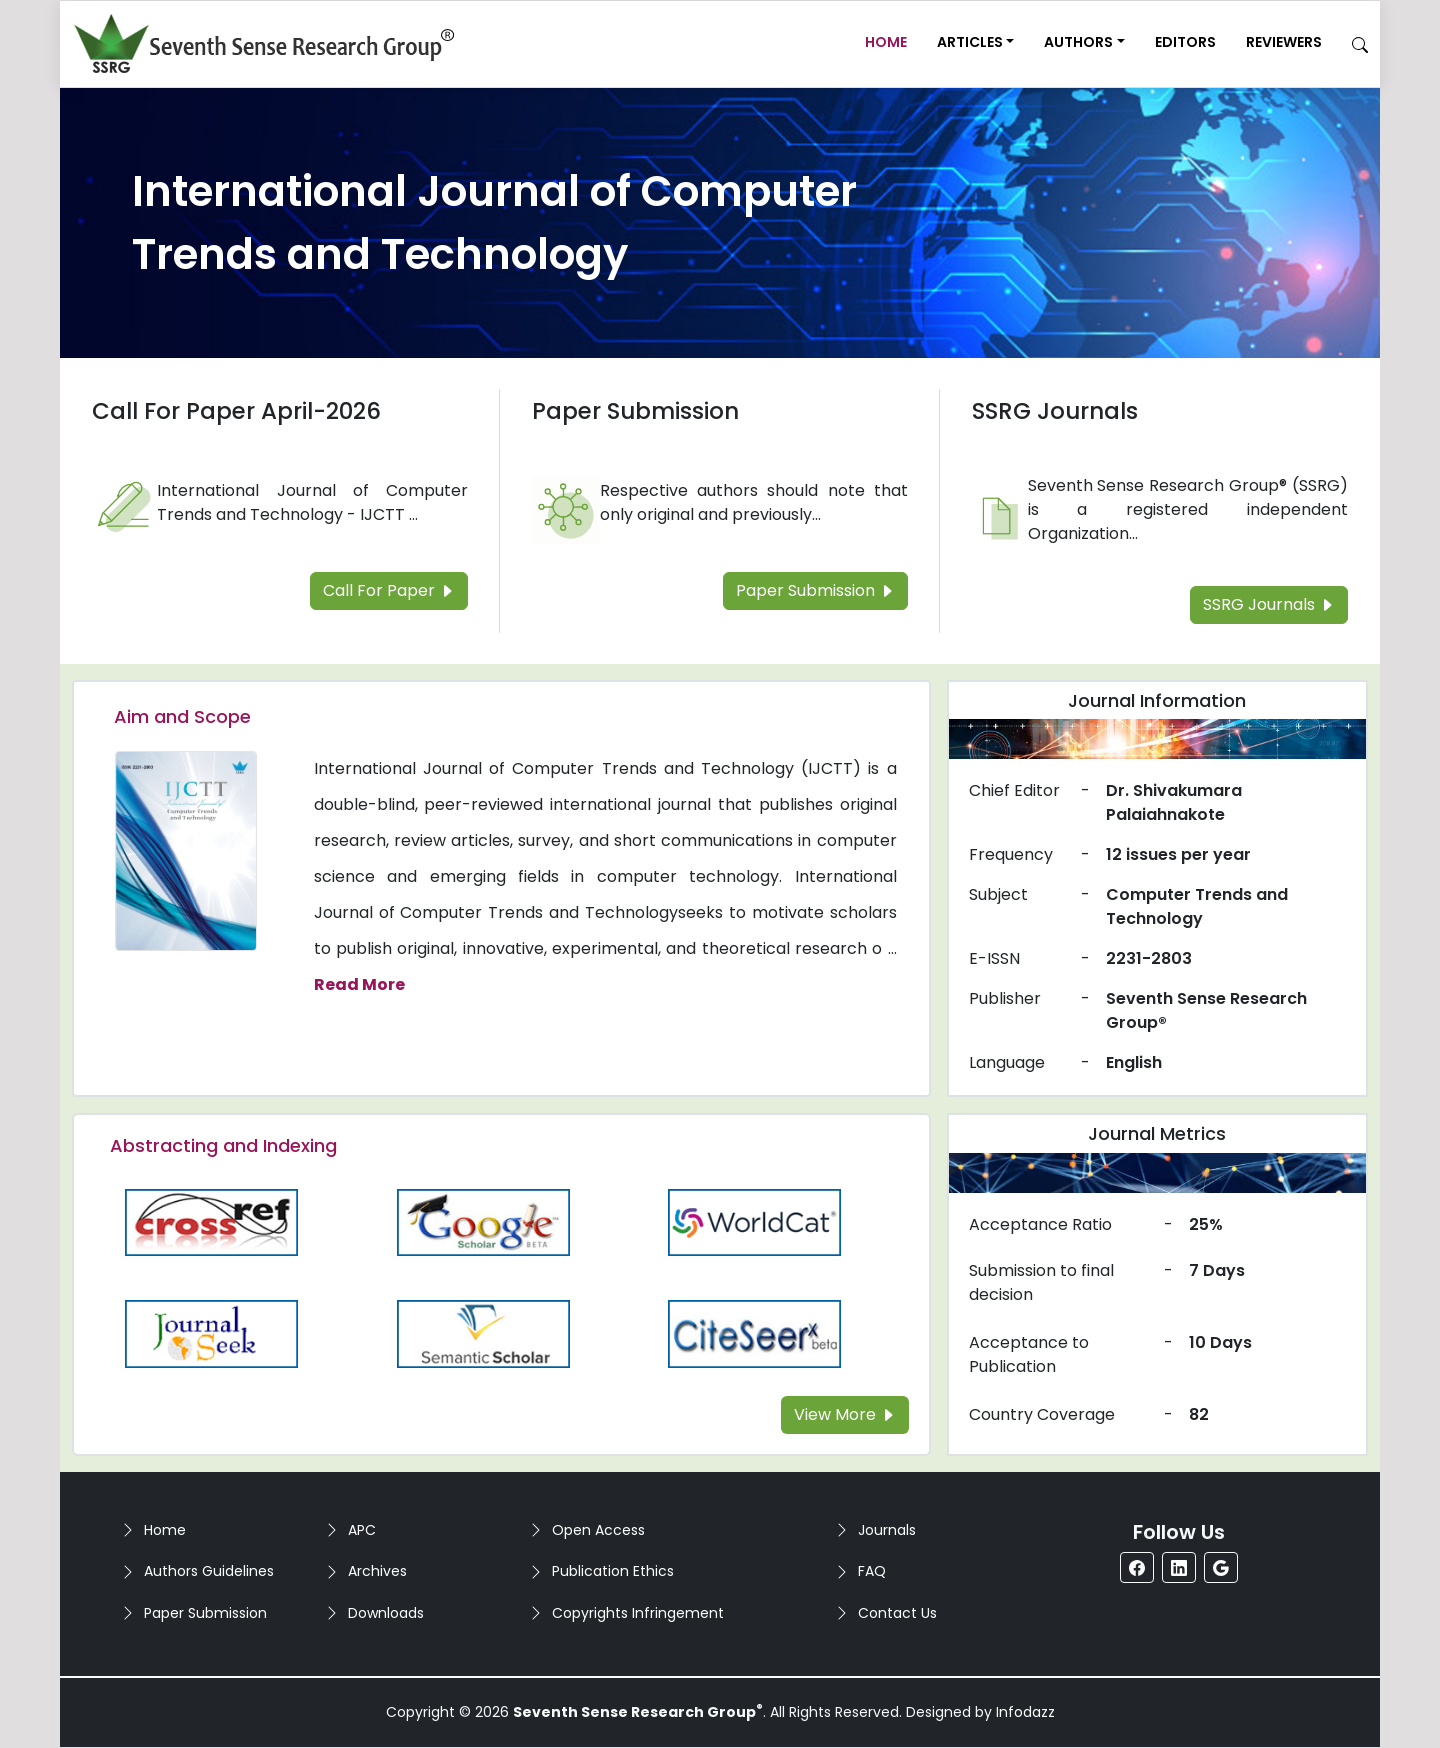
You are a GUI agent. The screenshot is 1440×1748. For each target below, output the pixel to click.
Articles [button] (970, 42)
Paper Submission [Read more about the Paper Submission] (635, 411)
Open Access (598, 1530)
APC (362, 1530)
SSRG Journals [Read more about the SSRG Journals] (1055, 411)
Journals (887, 1530)
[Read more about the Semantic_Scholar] (484, 1332)
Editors (1185, 42)
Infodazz (1025, 1712)
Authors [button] (1078, 42)
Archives (377, 1571)
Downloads (386, 1613)
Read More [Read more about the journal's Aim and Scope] (359, 984)
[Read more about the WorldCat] (755, 1221)
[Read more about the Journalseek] (212, 1332)
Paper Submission (205, 1613)
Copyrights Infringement (638, 1613)
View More (845, 1414)
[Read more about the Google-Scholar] (484, 1221)
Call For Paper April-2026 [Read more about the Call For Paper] (236, 411)
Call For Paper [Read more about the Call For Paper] (389, 590)
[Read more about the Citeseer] (755, 1332)
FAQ (872, 1571)
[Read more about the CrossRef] (212, 1221)
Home (886, 42)
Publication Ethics (613, 1571)
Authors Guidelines (209, 1571)
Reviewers (1284, 42)
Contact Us (897, 1613)
